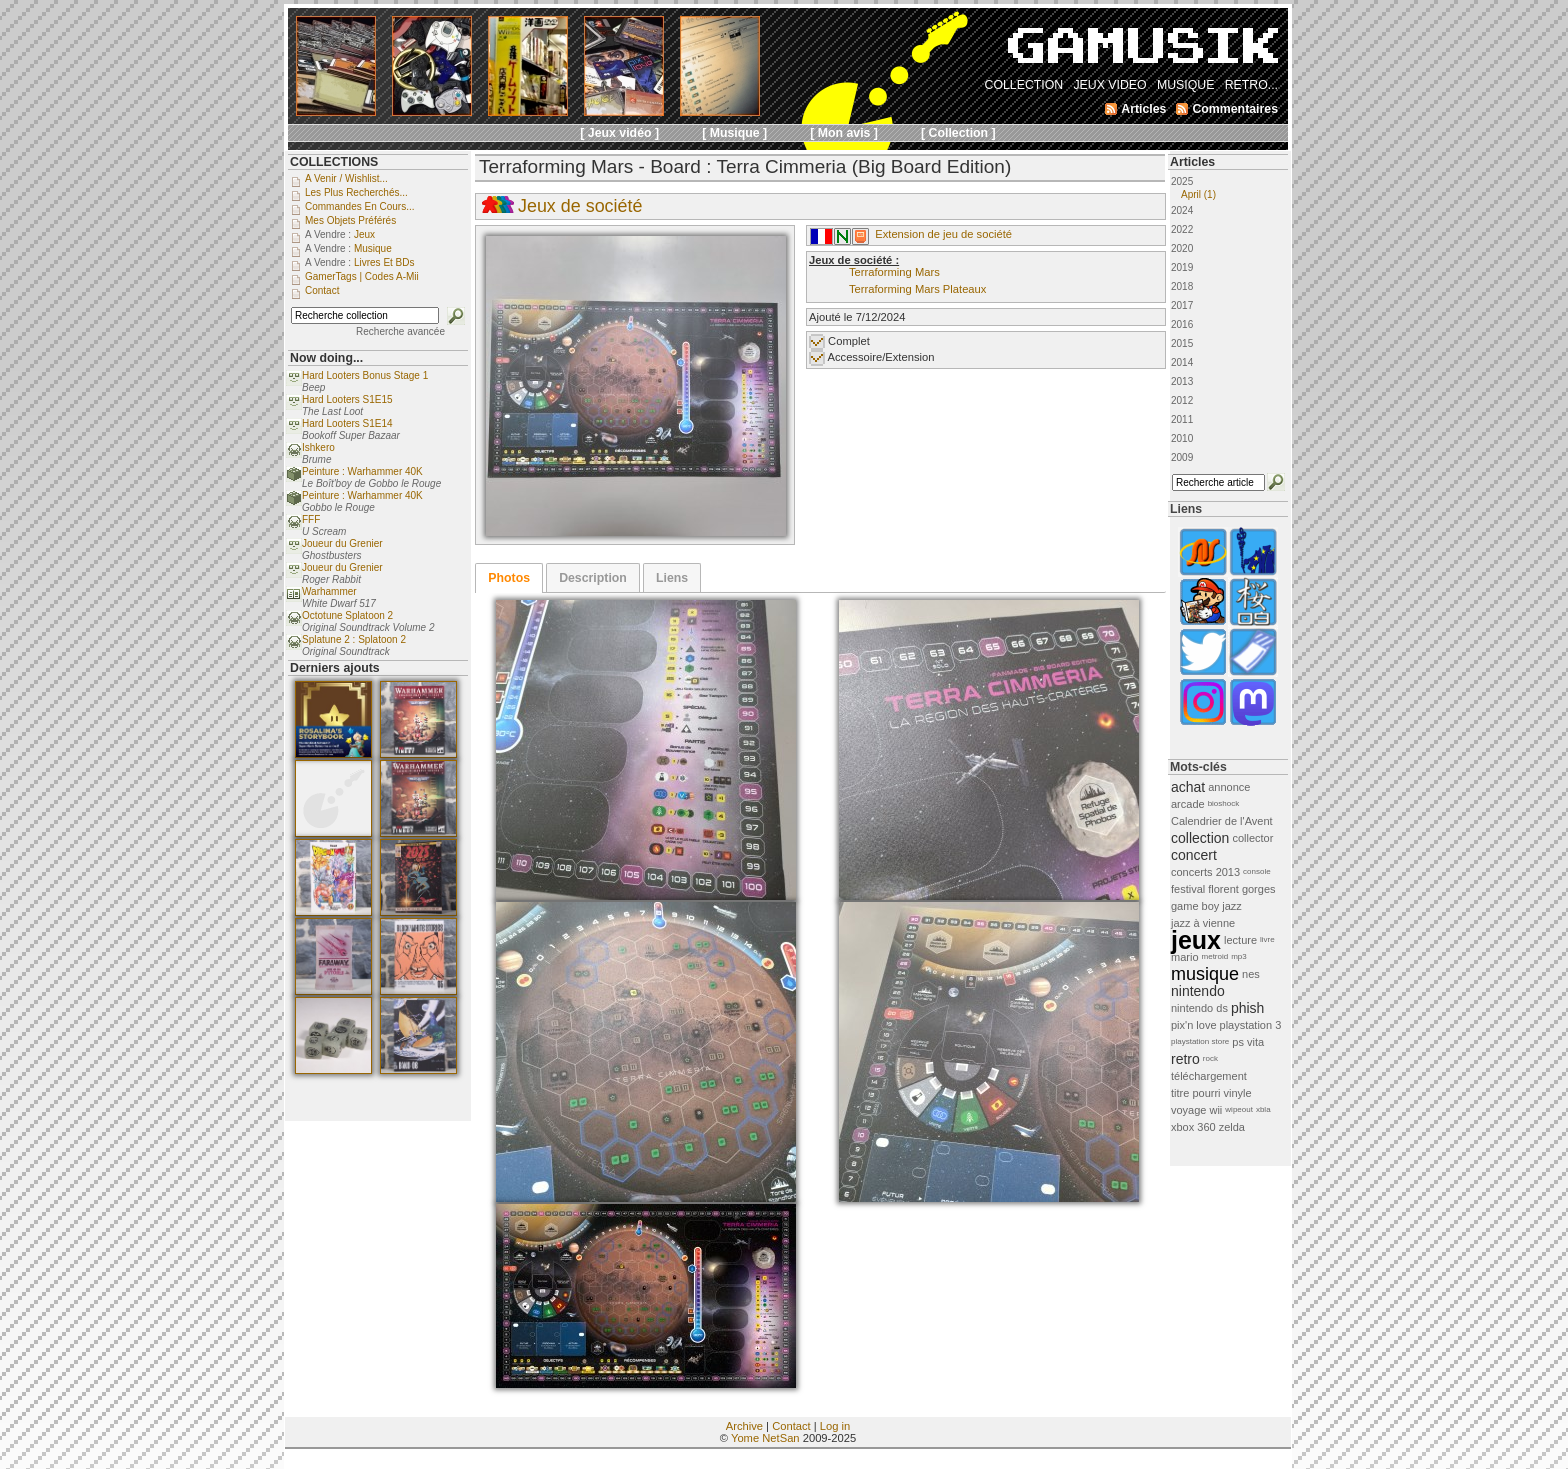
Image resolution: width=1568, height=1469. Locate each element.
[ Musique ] (734, 133)
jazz (1232, 906)
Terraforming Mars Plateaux (917, 289)
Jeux (364, 234)
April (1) (1198, 194)
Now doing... (326, 358)
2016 (1182, 324)
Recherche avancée (400, 331)
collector (1252, 838)
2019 (1182, 267)
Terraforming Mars (894, 272)
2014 (1182, 362)
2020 (1182, 248)
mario (1185, 957)
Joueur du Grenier (342, 543)
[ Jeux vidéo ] (619, 133)
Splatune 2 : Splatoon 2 (354, 639)
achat (1188, 787)
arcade (1188, 804)
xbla (1263, 1109)
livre (1267, 939)
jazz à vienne (1203, 923)
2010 (1182, 438)
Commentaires (1235, 109)
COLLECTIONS (334, 162)
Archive (744, 1426)
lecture (1240, 940)
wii (1215, 1110)
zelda (1232, 1127)
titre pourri (1196, 1093)
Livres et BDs (384, 262)
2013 (1182, 381)
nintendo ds (1199, 1008)
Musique (373, 248)
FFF (311, 519)
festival (1188, 889)
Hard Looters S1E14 (347, 423)
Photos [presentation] (509, 578)
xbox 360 (1193, 1127)
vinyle (1238, 1093)
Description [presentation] (593, 578)
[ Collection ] (958, 133)
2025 (1228, 188)
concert (1194, 855)
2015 (1182, 343)
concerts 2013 (1205, 872)
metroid (1215, 956)
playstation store (1200, 1041)
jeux (1196, 940)
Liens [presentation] (672, 578)
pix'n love (1194, 1025)
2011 (1182, 419)
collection (1200, 838)
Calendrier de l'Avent (1222, 821)
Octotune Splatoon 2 (347, 615)
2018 (1182, 286)
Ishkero (318, 447)
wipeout (1239, 1109)
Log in (835, 1426)
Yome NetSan (765, 1438)
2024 (1182, 210)
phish (1247, 1008)
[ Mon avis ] (844, 133)
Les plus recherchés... (356, 192)
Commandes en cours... (360, 206)
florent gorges (1241, 889)
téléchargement (1209, 1076)
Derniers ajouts (335, 668)
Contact (791, 1426)
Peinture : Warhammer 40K (362, 471)
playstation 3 (1251, 1025)
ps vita (1248, 1042)
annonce (1229, 787)
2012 (1182, 400)
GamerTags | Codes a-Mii (362, 276)
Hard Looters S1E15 (347, 399)
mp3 (1239, 956)
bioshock (1224, 803)
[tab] (509, 578)
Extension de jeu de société (943, 234)
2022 (1182, 229)
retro (1185, 1059)
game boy (1195, 906)
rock (1210, 1058)
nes (1251, 974)
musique (1205, 974)
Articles (1192, 162)
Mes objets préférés (350, 220)
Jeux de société (580, 206)
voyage (1188, 1110)
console (1257, 871)
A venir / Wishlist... (346, 178)
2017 (1182, 305)
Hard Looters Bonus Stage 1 (365, 375)
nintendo (1198, 991)
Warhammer (329, 591)
